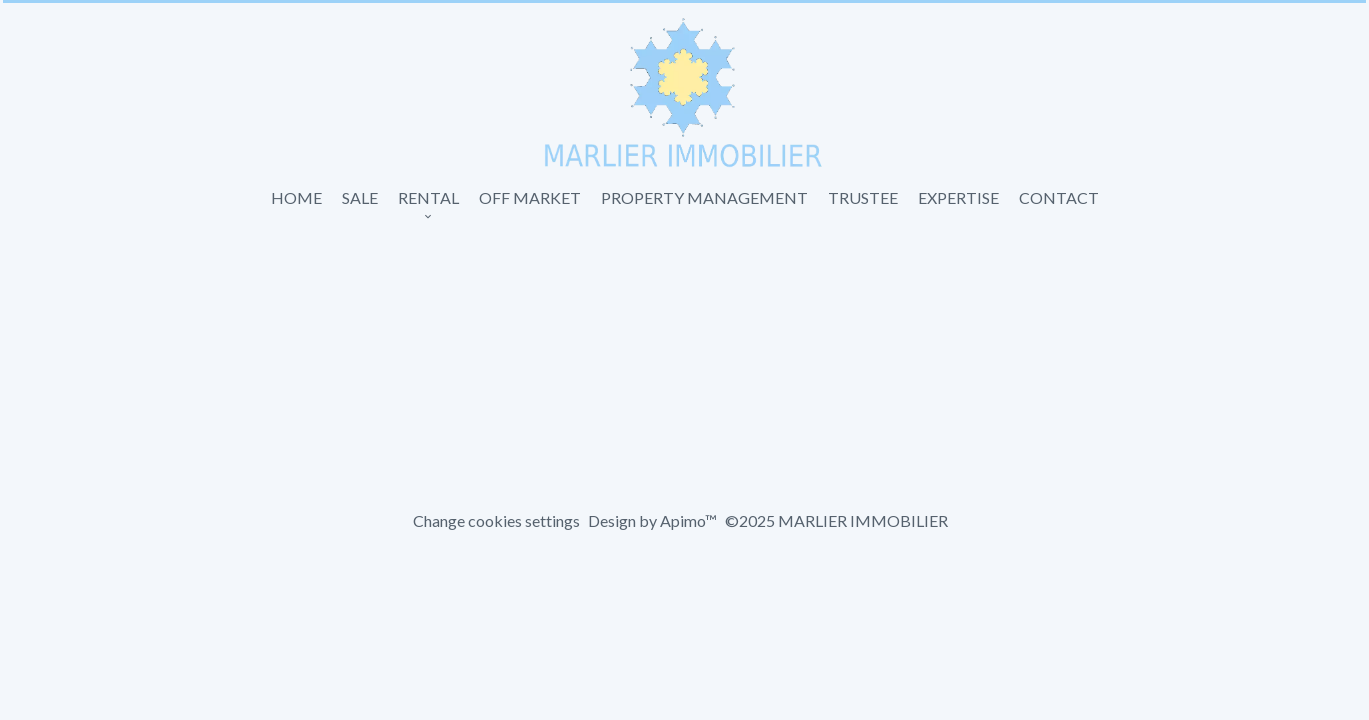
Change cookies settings (496, 520)
